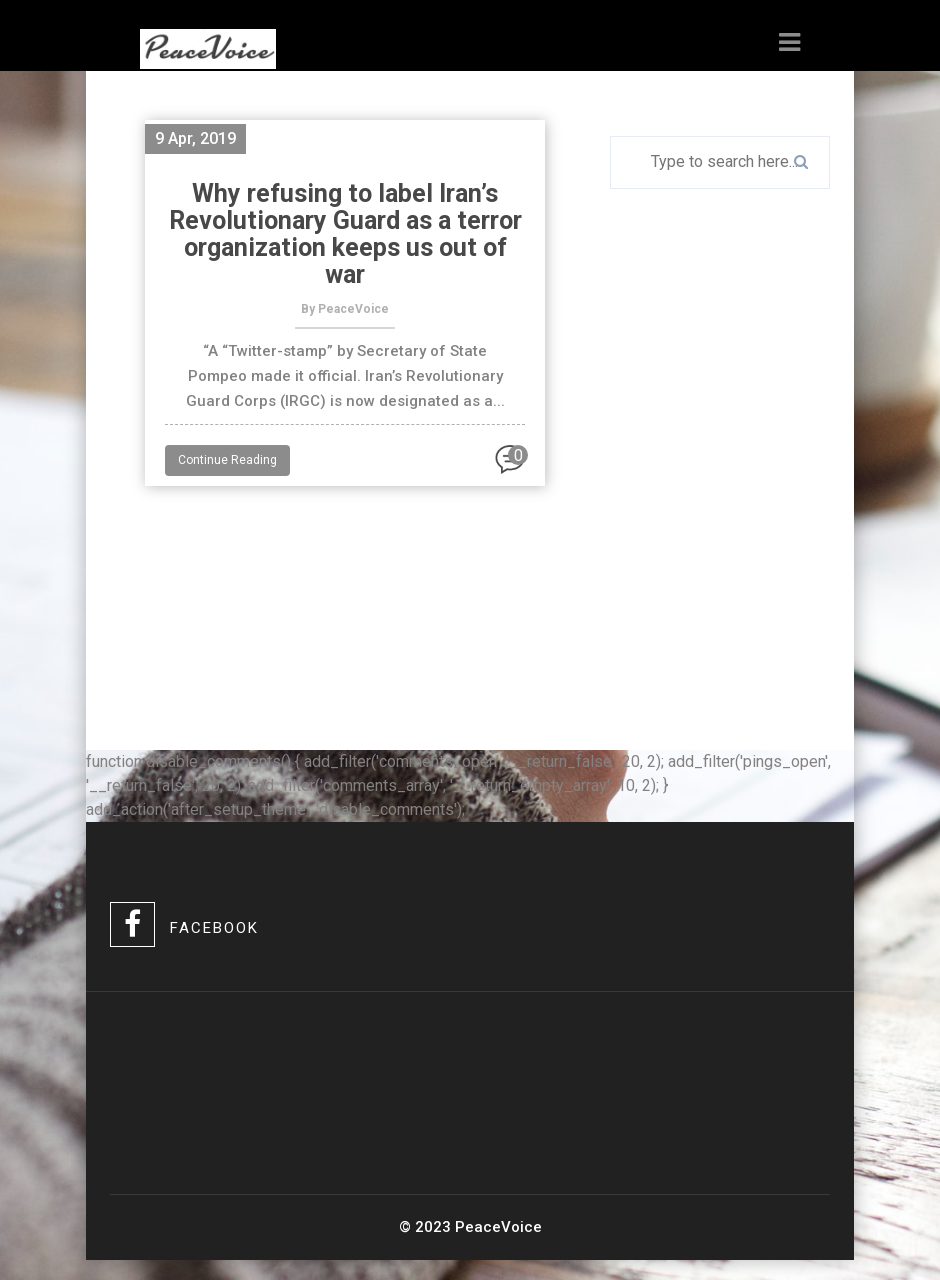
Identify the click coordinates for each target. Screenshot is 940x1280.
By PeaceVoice (345, 309)
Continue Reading (227, 460)
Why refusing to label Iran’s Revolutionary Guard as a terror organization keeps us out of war (345, 234)
